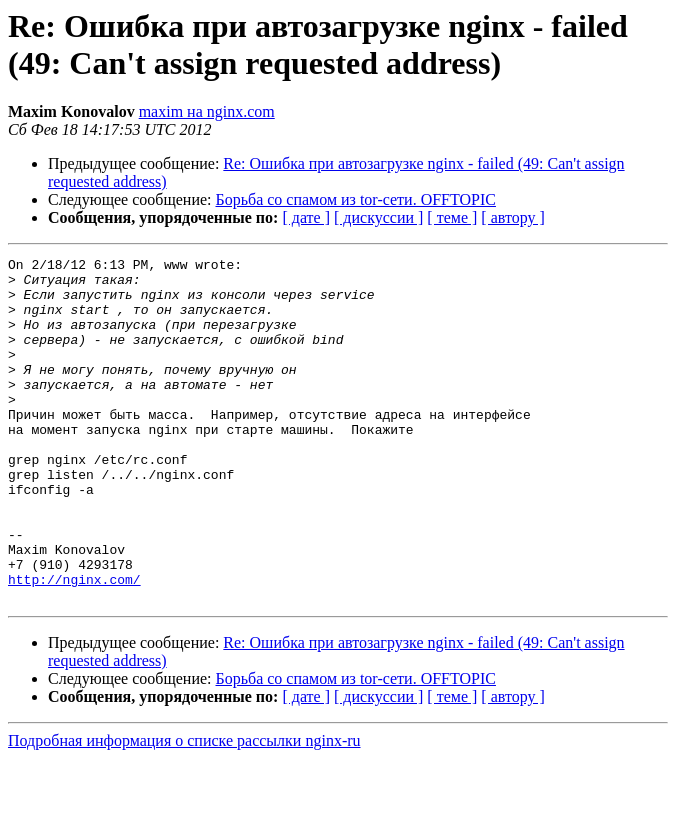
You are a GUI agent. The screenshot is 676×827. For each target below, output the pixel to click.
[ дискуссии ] (378, 217)
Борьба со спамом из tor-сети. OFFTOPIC (356, 199)
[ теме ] (452, 217)
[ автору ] (512, 217)
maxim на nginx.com (207, 111)
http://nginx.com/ (74, 645)
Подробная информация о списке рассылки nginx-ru (184, 809)
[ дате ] (306, 217)
